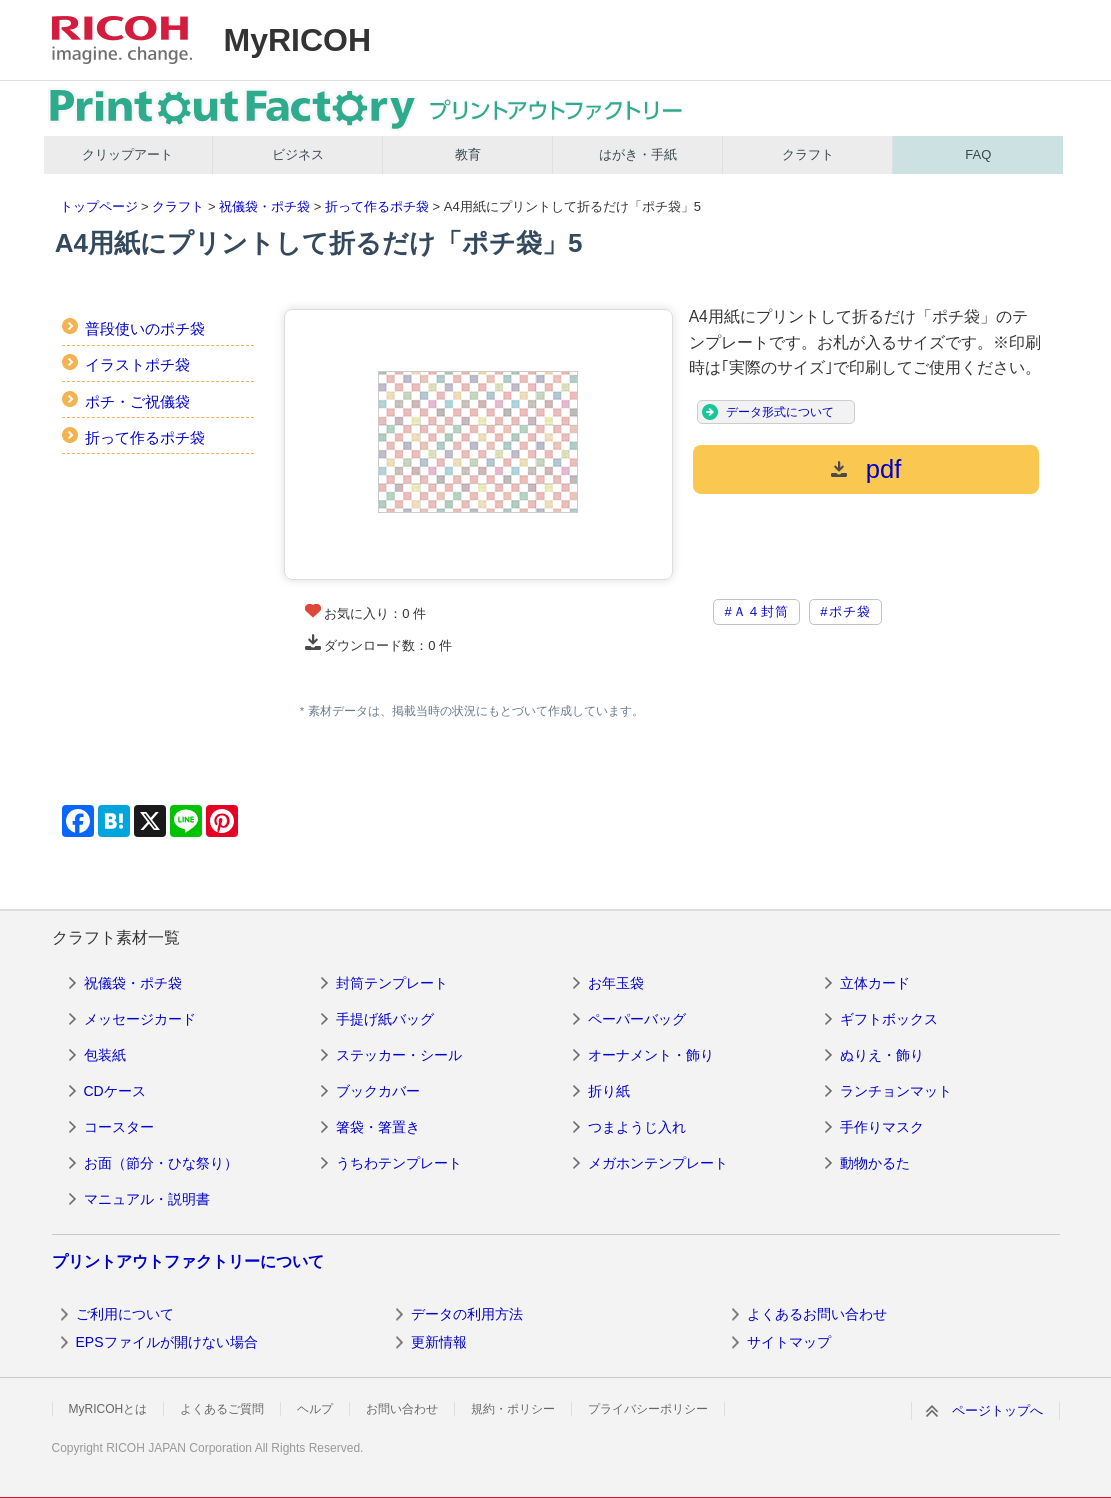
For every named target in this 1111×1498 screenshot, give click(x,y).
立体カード (875, 983)
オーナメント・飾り (651, 1055)
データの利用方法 (467, 1314)
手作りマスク (882, 1127)
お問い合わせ (402, 1409)
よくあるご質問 (222, 1409)
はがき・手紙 (638, 154)
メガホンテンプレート (658, 1163)
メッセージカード (140, 1019)
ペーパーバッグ (637, 1019)
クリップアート (127, 154)
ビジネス (298, 154)
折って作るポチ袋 (377, 206)
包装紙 (105, 1055)
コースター (119, 1127)
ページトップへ (997, 1410)
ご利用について (125, 1314)
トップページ (99, 206)
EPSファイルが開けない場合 (167, 1342)
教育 (468, 154)
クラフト (808, 154)
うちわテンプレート (399, 1163)
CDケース (115, 1091)
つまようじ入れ (637, 1127)
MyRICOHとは (108, 1409)
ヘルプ (315, 1409)
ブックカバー (378, 1091)
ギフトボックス (889, 1019)
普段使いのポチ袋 (145, 328)
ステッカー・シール (399, 1055)
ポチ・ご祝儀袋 (137, 401)
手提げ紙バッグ (385, 1019)
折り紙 (609, 1091)
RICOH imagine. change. (122, 40)
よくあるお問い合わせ (817, 1314)
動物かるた (875, 1163)
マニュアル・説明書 (147, 1199)
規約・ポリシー (513, 1409)
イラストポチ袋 (137, 364)
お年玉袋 (616, 983)
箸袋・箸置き (378, 1127)
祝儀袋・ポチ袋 (264, 206)
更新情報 (439, 1342)
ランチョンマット (896, 1091)
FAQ (978, 154)
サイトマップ (789, 1342)
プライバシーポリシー (648, 1409)
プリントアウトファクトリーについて (188, 1261)
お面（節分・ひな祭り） (161, 1163)
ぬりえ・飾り (882, 1055)
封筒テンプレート (392, 983)
